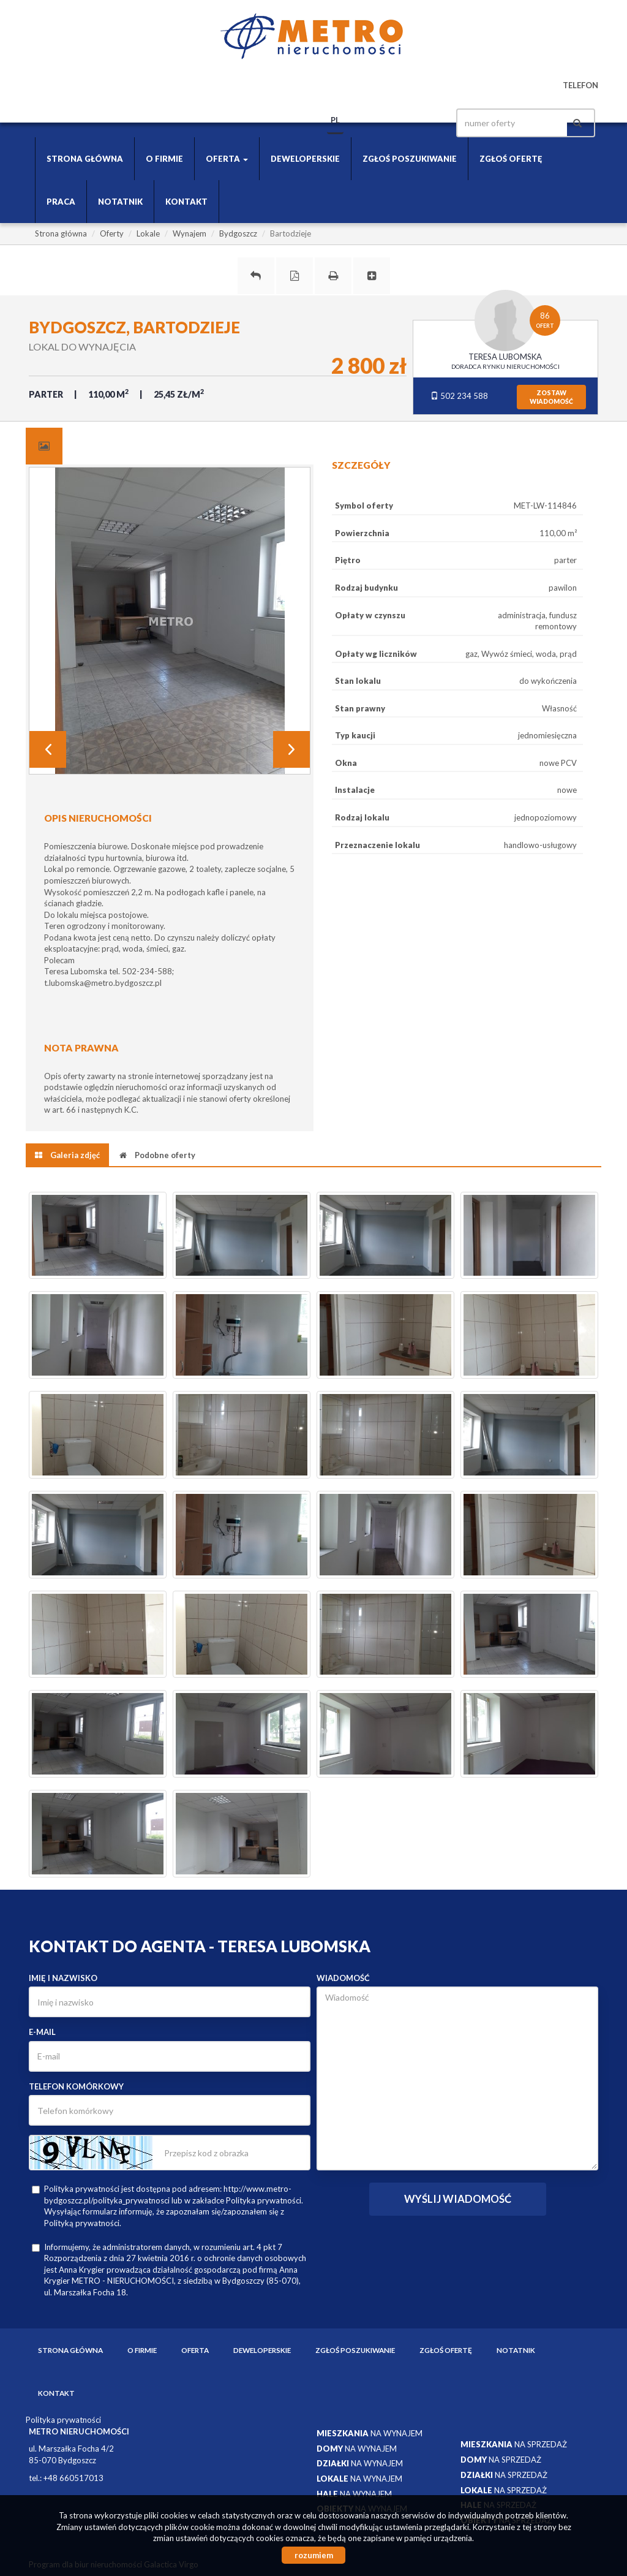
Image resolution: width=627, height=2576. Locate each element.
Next (291, 749)
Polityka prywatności (63, 2420)
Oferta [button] (227, 159)
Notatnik (120, 201)
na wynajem (369, 2433)
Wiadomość (343, 1978)
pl (335, 120)
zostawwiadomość (551, 397)
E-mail (42, 2032)
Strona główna (85, 159)
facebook (426, 122)
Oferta (195, 2350)
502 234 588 (459, 396)
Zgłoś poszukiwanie (409, 159)
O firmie (164, 159)
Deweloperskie (305, 159)
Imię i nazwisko (63, 1978)
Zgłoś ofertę (510, 159)
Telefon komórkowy (76, 2086)
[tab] (44, 446)
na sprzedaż (513, 2444)
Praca (61, 201)
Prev (47, 749)
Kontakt (186, 201)
